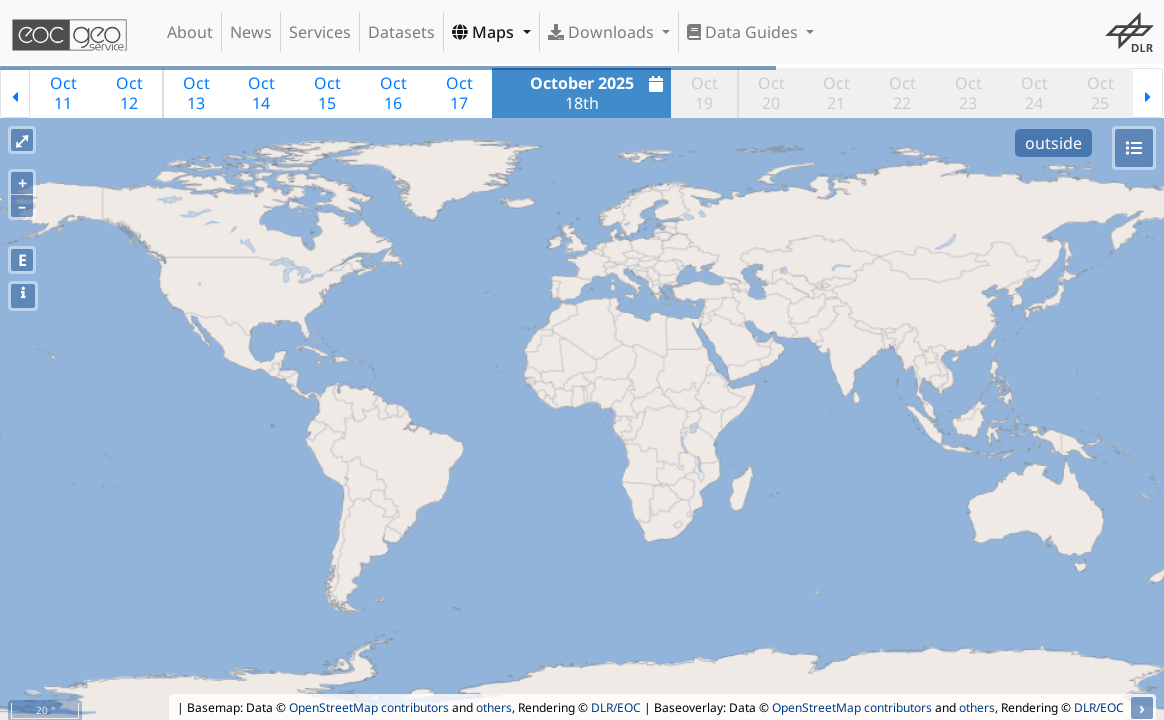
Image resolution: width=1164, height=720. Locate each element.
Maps (485, 32)
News (251, 32)
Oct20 (771, 93)
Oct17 (459, 93)
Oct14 (261, 93)
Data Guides (744, 32)
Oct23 (968, 93)
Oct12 (129, 93)
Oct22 (902, 93)
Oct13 (196, 93)
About (190, 32)
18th (599, 93)
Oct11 (63, 93)
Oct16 (393, 93)
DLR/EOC (616, 707)
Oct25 (1100, 93)
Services (320, 32)
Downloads (603, 32)
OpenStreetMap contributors (369, 707)
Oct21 (836, 93)
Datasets (401, 32)
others (494, 707)
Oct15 (327, 93)
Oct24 (1034, 93)
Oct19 (704, 93)
